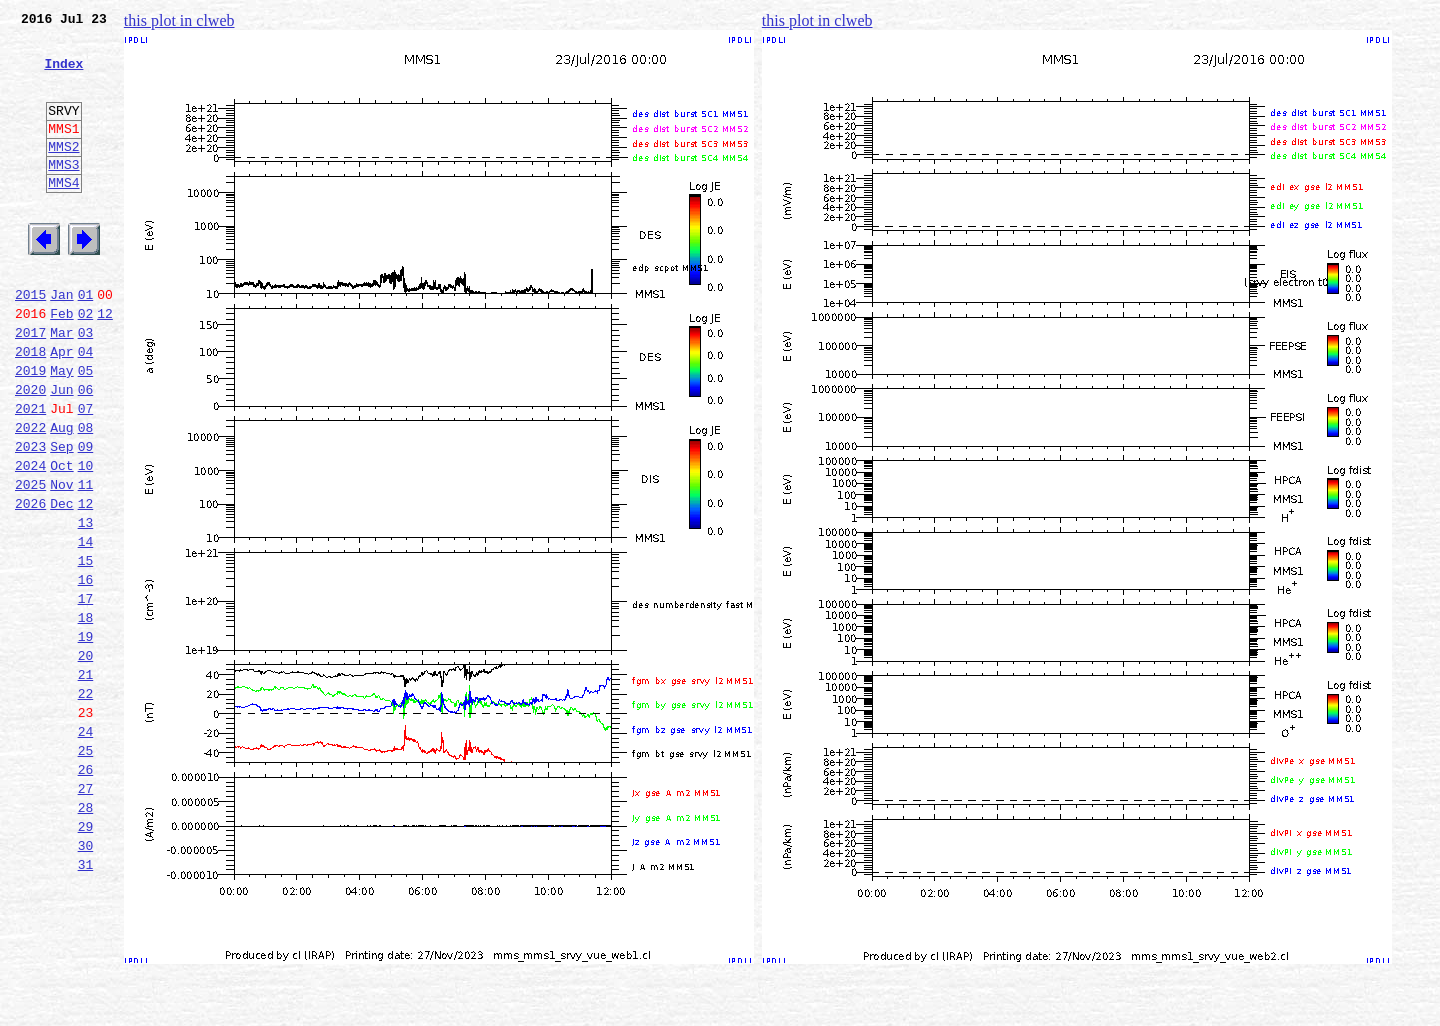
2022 (30, 496)
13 (86, 606)
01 (86, 342)
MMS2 (63, 173)
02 (86, 364)
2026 (30, 584)
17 (86, 694)
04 (86, 408)
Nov (61, 562)
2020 (30, 452)
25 (86, 870)
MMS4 (63, 215)
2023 (30, 518)
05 (86, 430)
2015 (30, 342)
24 (86, 848)
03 (86, 386)
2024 (30, 540)
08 (86, 496)
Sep (61, 518)
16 (86, 672)
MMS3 (63, 194)
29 (86, 958)
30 (86, 980)
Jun (61, 452)
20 (86, 760)
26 (86, 892)
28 (86, 936)
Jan (61, 342)
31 (86, 1002)
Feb (61, 364)
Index (63, 75)
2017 (30, 386)
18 (86, 716)
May (61, 430)
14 (86, 628)
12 (105, 364)
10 (86, 540)
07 (86, 474)
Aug (61, 496)
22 (86, 804)
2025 (30, 562)
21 (86, 782)
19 (86, 738)
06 (86, 452)
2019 (30, 430)
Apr (61, 408)
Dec (61, 584)
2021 (30, 474)
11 (86, 562)
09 (86, 518)
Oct (61, 540)
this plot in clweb (179, 20)
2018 (30, 408)
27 (86, 914)
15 (86, 650)
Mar (61, 386)
